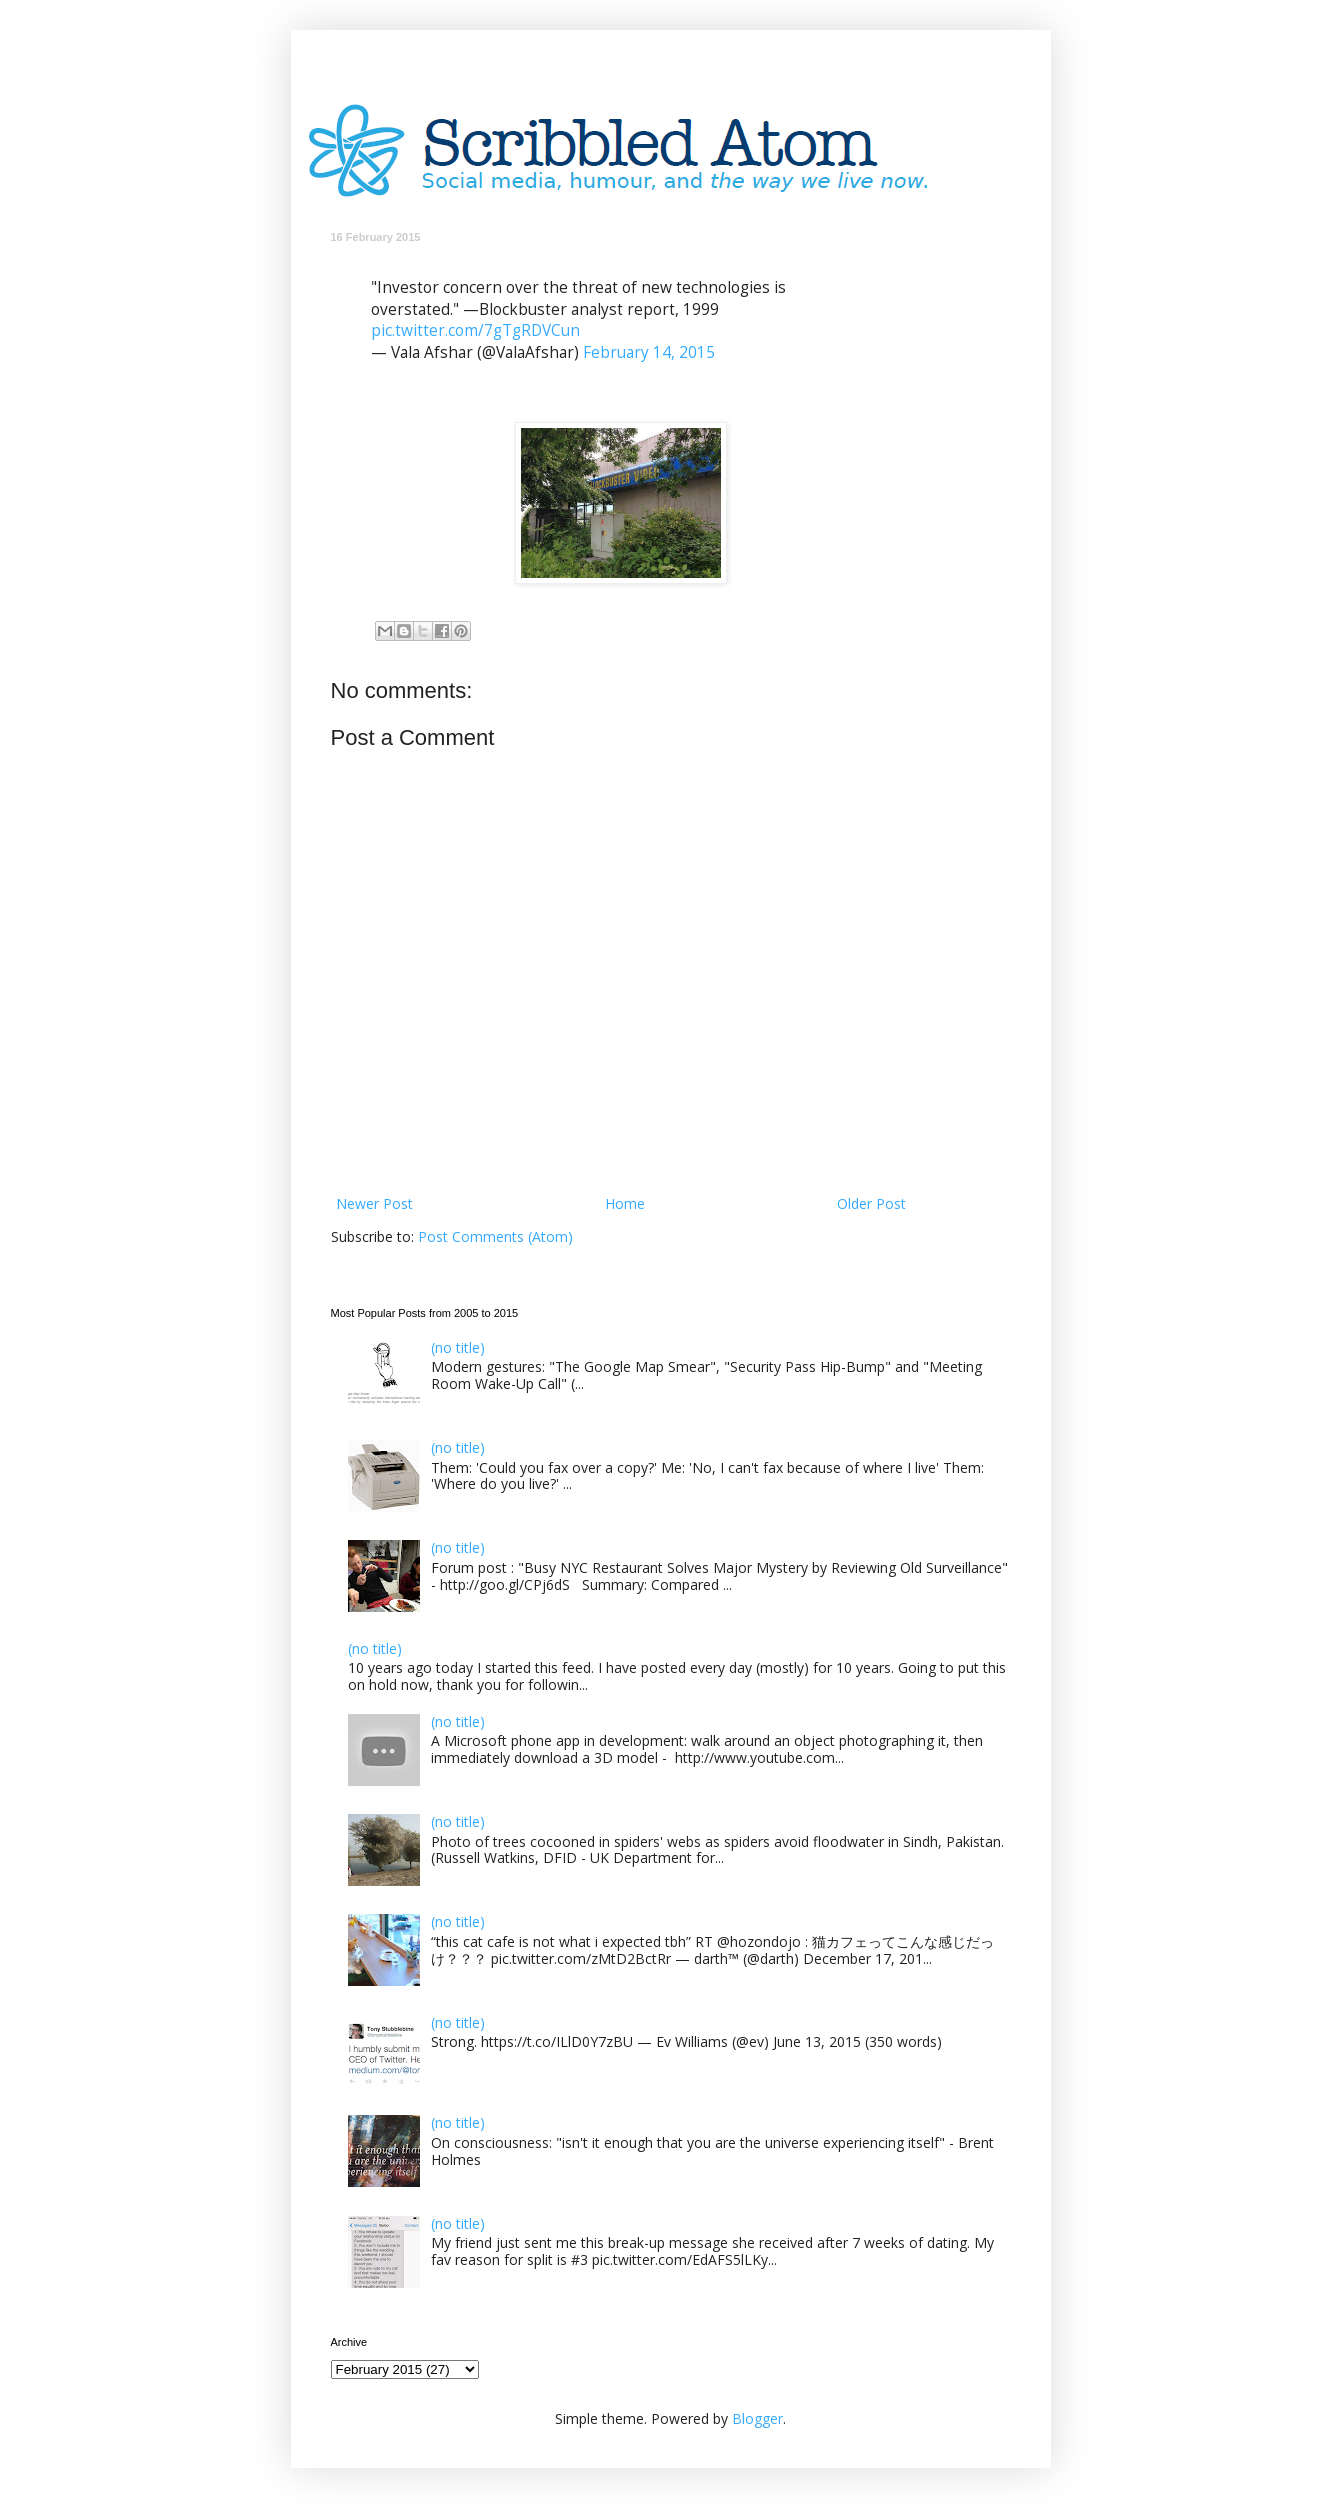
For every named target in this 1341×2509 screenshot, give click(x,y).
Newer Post (374, 1203)
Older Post (871, 1203)
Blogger (757, 2418)
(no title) (458, 1347)
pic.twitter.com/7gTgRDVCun (475, 330)
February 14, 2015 (649, 352)
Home (625, 1203)
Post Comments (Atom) (495, 1236)
